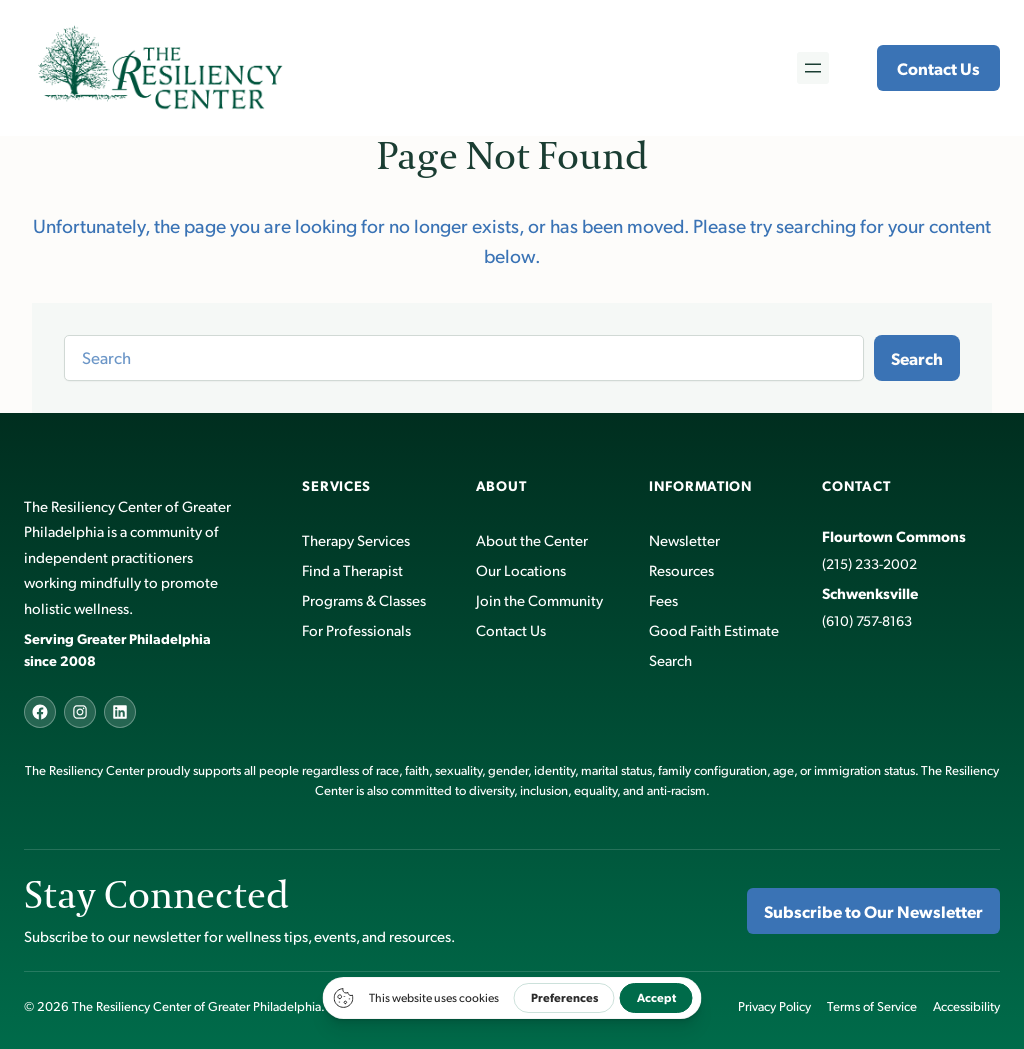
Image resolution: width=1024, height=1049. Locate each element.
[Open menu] (813, 68)
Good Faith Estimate (714, 629)
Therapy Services (356, 539)
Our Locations (521, 569)
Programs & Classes (364, 599)
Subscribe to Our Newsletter (873, 911)
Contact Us (938, 68)
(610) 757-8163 (867, 620)
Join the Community (539, 599)
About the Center (532, 539)
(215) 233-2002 (869, 563)
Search (917, 358)
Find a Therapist (352, 569)
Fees (663, 599)
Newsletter (684, 539)
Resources (681, 569)
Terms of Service (872, 1006)
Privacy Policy (774, 1006)
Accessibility (966, 1006)
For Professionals (356, 629)
